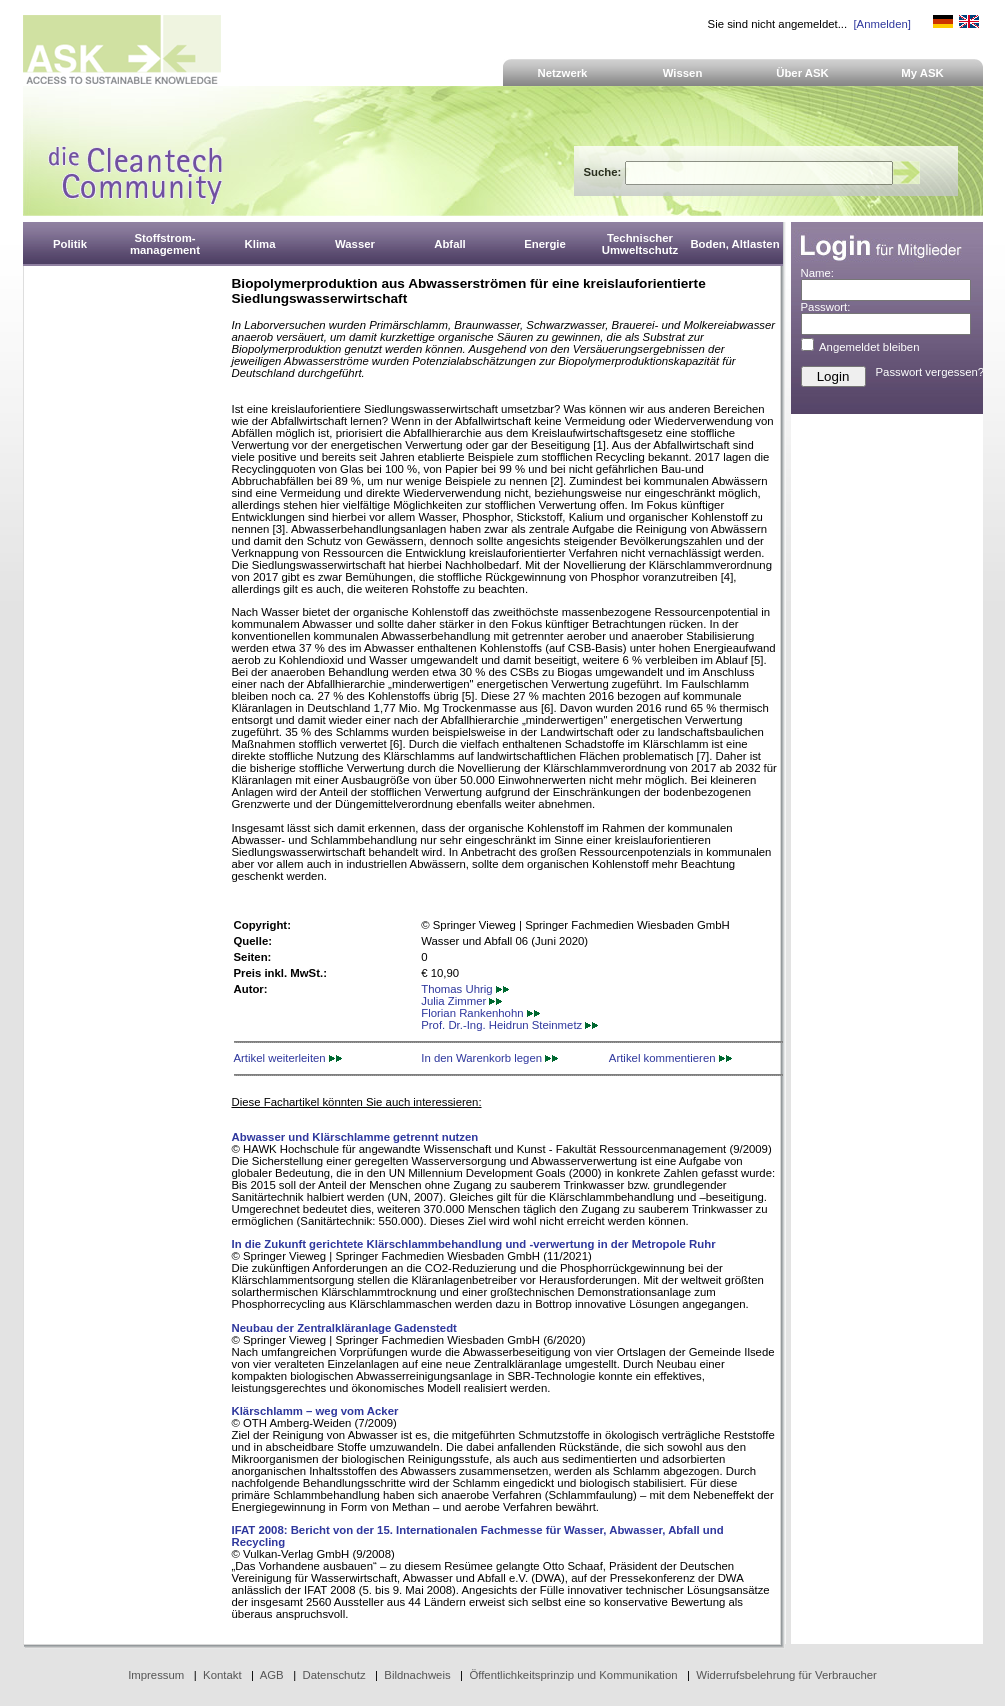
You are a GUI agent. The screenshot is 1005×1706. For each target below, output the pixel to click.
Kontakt (222, 1675)
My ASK (922, 73)
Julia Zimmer (461, 1001)
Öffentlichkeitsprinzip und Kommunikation (573, 1675)
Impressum (156, 1675)
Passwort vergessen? (930, 372)
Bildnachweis (417, 1675)
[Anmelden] (881, 24)
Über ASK (802, 73)
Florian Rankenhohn (480, 1013)
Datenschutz (333, 1675)
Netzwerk (563, 73)
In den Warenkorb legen (489, 1058)
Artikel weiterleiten (288, 1058)
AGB (272, 1675)
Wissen (683, 73)
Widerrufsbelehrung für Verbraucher (786, 1675)
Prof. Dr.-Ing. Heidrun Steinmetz (509, 1025)
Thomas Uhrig (465, 989)
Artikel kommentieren (670, 1058)
